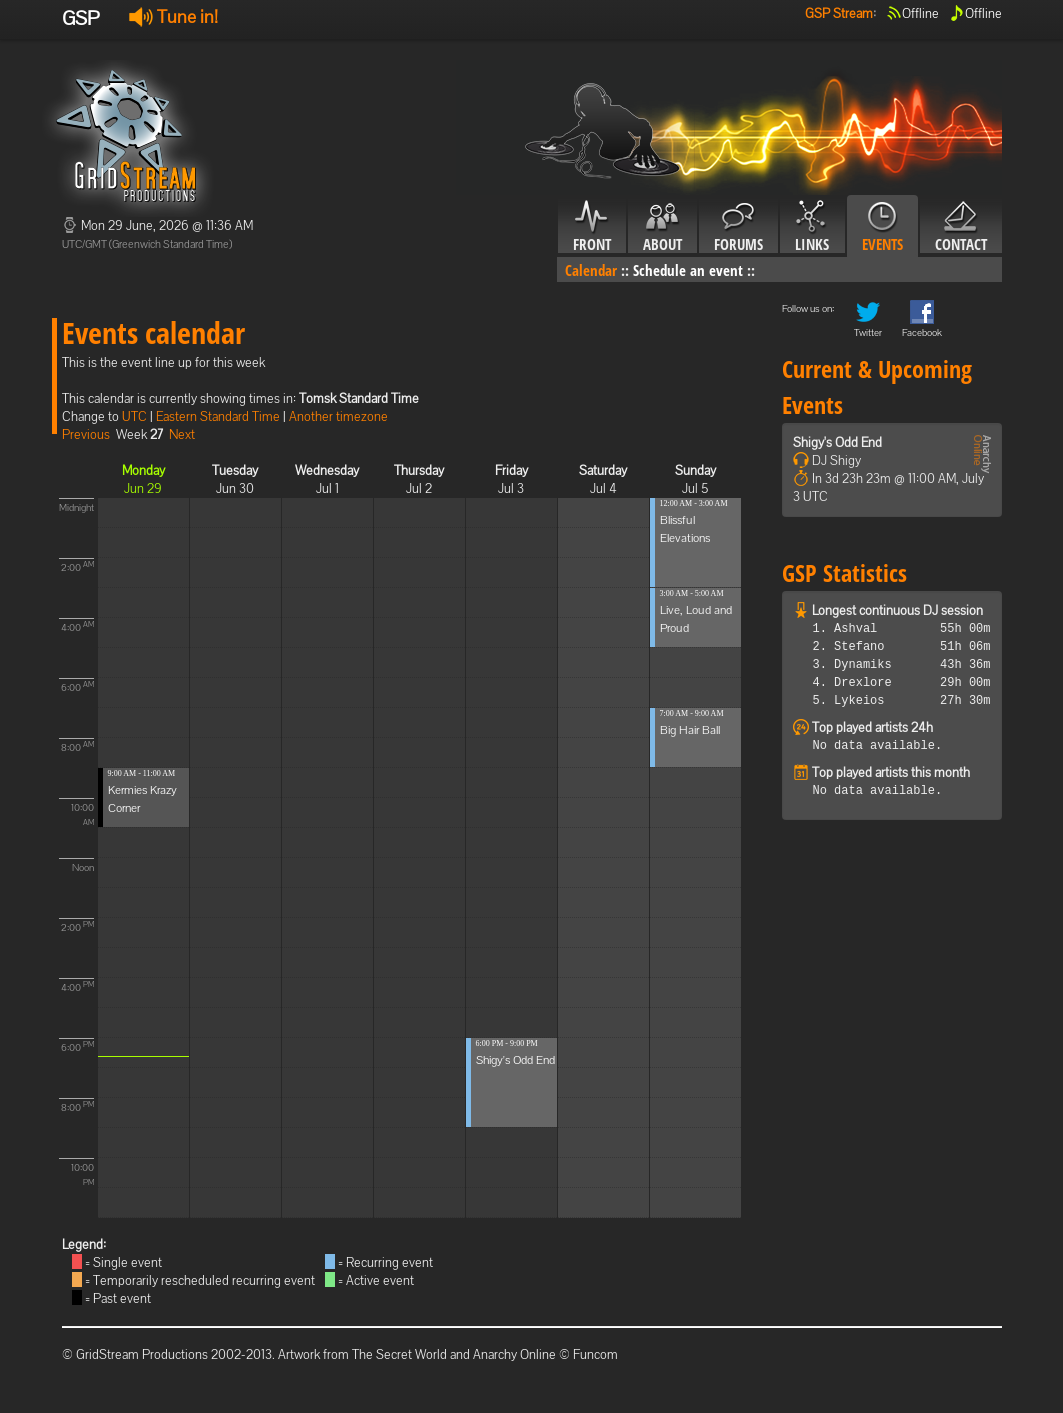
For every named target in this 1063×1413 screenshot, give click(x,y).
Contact (961, 227)
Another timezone (338, 416)
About (662, 227)
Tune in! (173, 16)
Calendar (591, 270)
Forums (738, 227)
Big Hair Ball (690, 730)
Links (812, 227)
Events (882, 227)
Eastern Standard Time (218, 416)
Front (592, 227)
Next (182, 434)
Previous (86, 434)
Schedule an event (688, 270)
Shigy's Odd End (515, 1060)
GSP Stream (839, 13)
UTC (134, 416)
